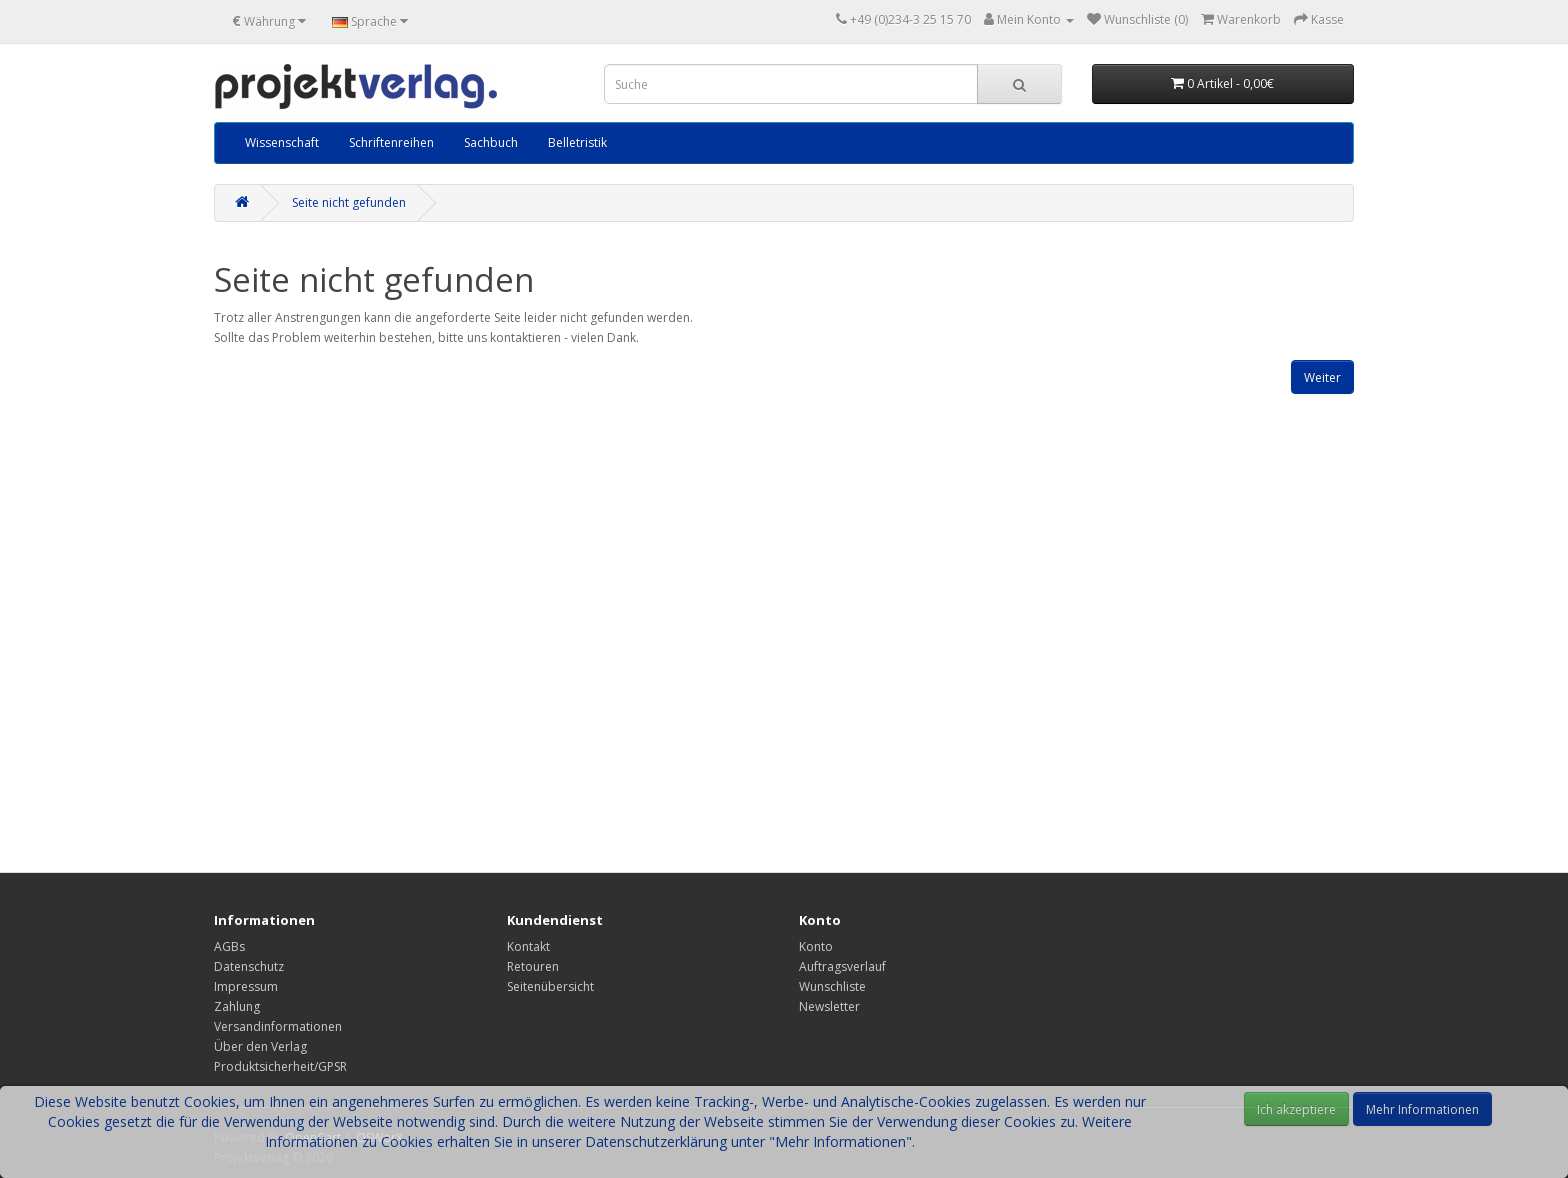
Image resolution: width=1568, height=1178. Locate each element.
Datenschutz (249, 966)
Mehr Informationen (1422, 1109)
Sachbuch (491, 142)
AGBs (229, 946)
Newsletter (829, 1006)
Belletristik (577, 142)
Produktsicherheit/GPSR (280, 1066)
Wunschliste (832, 986)
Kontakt (528, 946)
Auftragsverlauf (842, 966)
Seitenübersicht (550, 986)
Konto (816, 946)
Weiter (1322, 377)
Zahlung (237, 1006)
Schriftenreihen (391, 142)
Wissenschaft (282, 142)
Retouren (533, 966)
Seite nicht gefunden (349, 202)
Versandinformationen (278, 1026)
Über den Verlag (260, 1046)
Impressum (246, 986)
